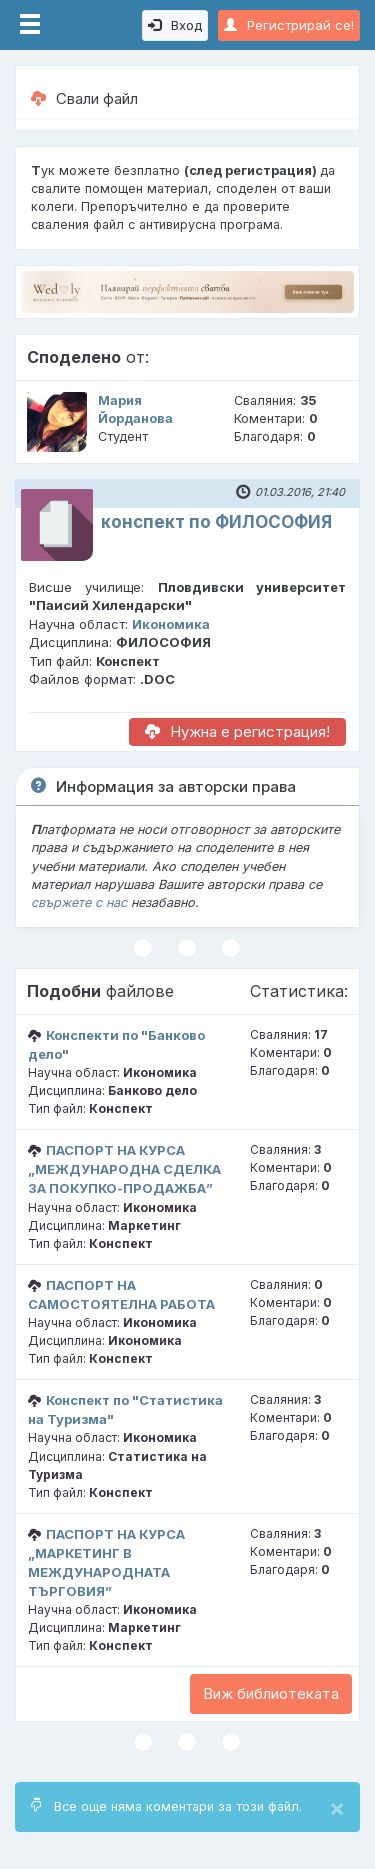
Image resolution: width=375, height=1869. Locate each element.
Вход (175, 25)
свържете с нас (79, 902)
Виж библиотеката (271, 1693)
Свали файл (84, 98)
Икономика (171, 624)
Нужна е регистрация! (237, 731)
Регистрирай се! (289, 25)
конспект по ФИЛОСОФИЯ (216, 522)
